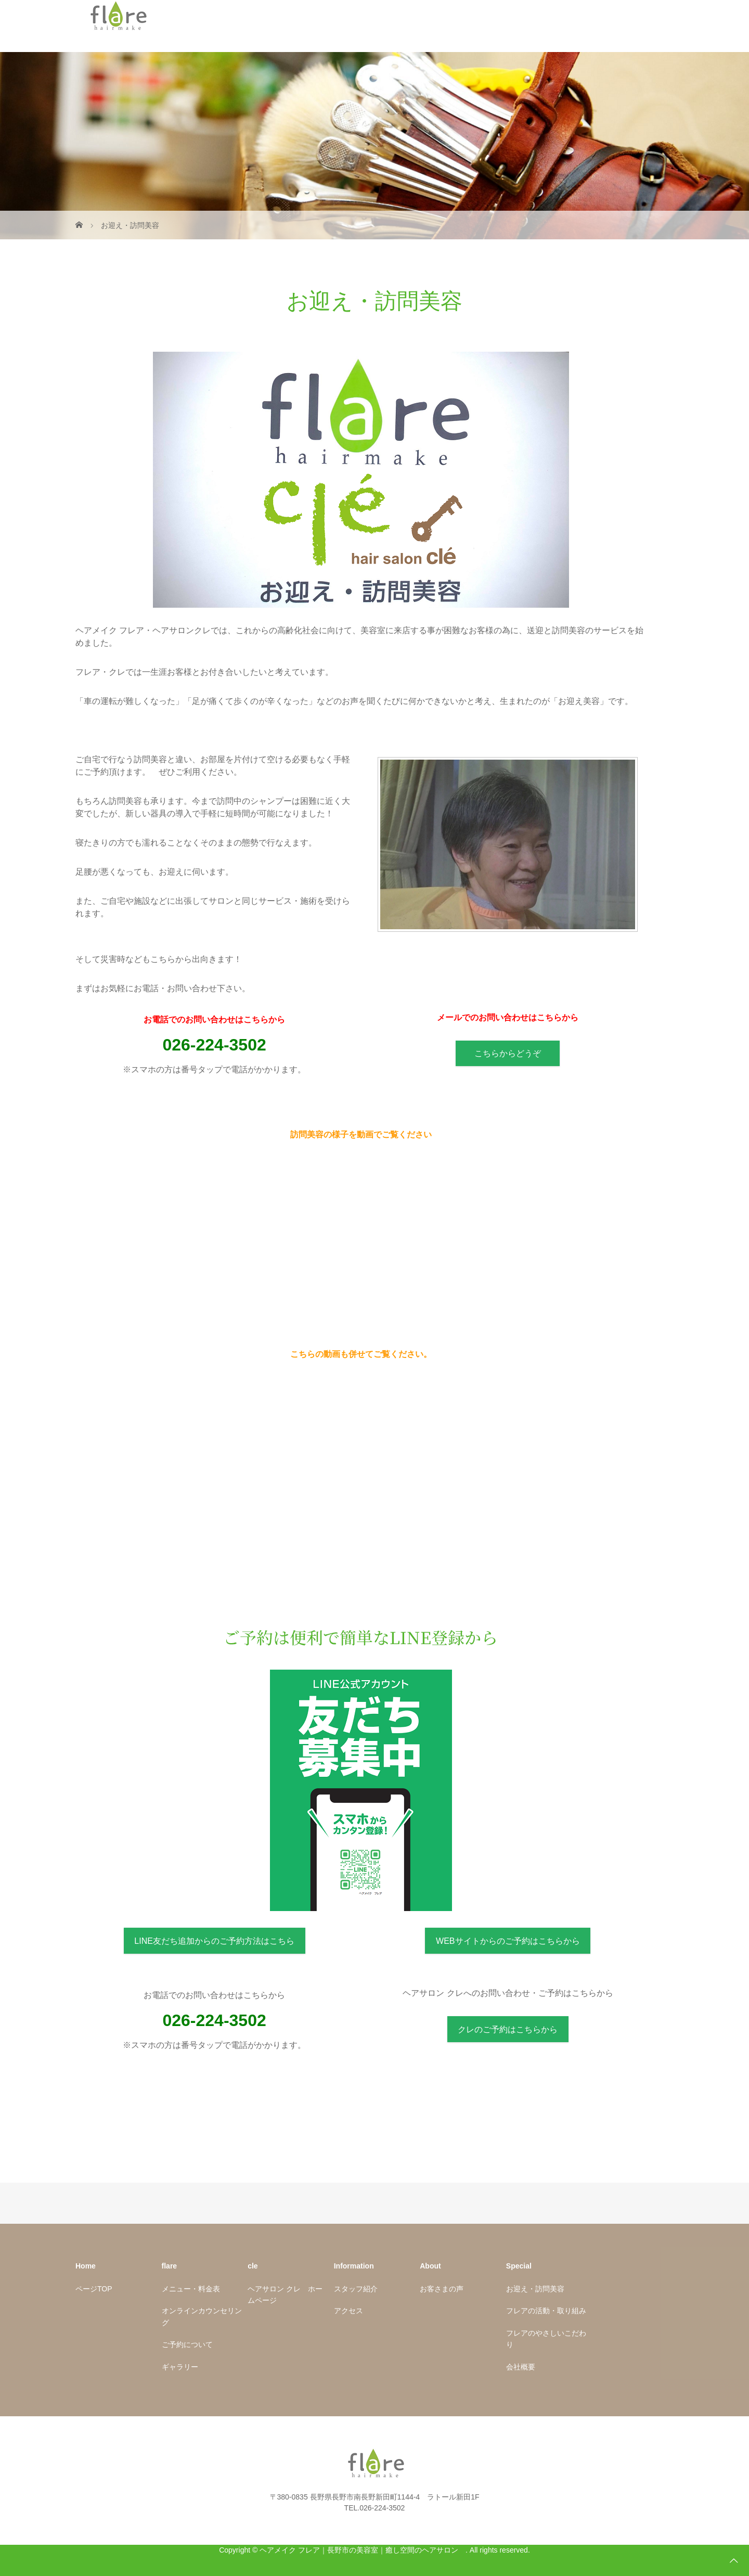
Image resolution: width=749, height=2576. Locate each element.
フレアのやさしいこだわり (546, 2339)
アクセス (348, 2310)
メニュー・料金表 (191, 2289)
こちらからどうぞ (507, 1053)
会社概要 (520, 2367)
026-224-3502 (214, 1044)
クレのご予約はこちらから (508, 2029)
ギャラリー (180, 2367)
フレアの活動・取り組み (546, 2310)
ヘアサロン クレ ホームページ (285, 2294)
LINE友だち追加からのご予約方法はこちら (214, 1941)
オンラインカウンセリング (202, 2316)
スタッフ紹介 (356, 2289)
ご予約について (187, 2344)
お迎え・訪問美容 (535, 2289)
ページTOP (93, 2289)
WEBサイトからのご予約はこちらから (507, 1941)
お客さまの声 (441, 2289)
